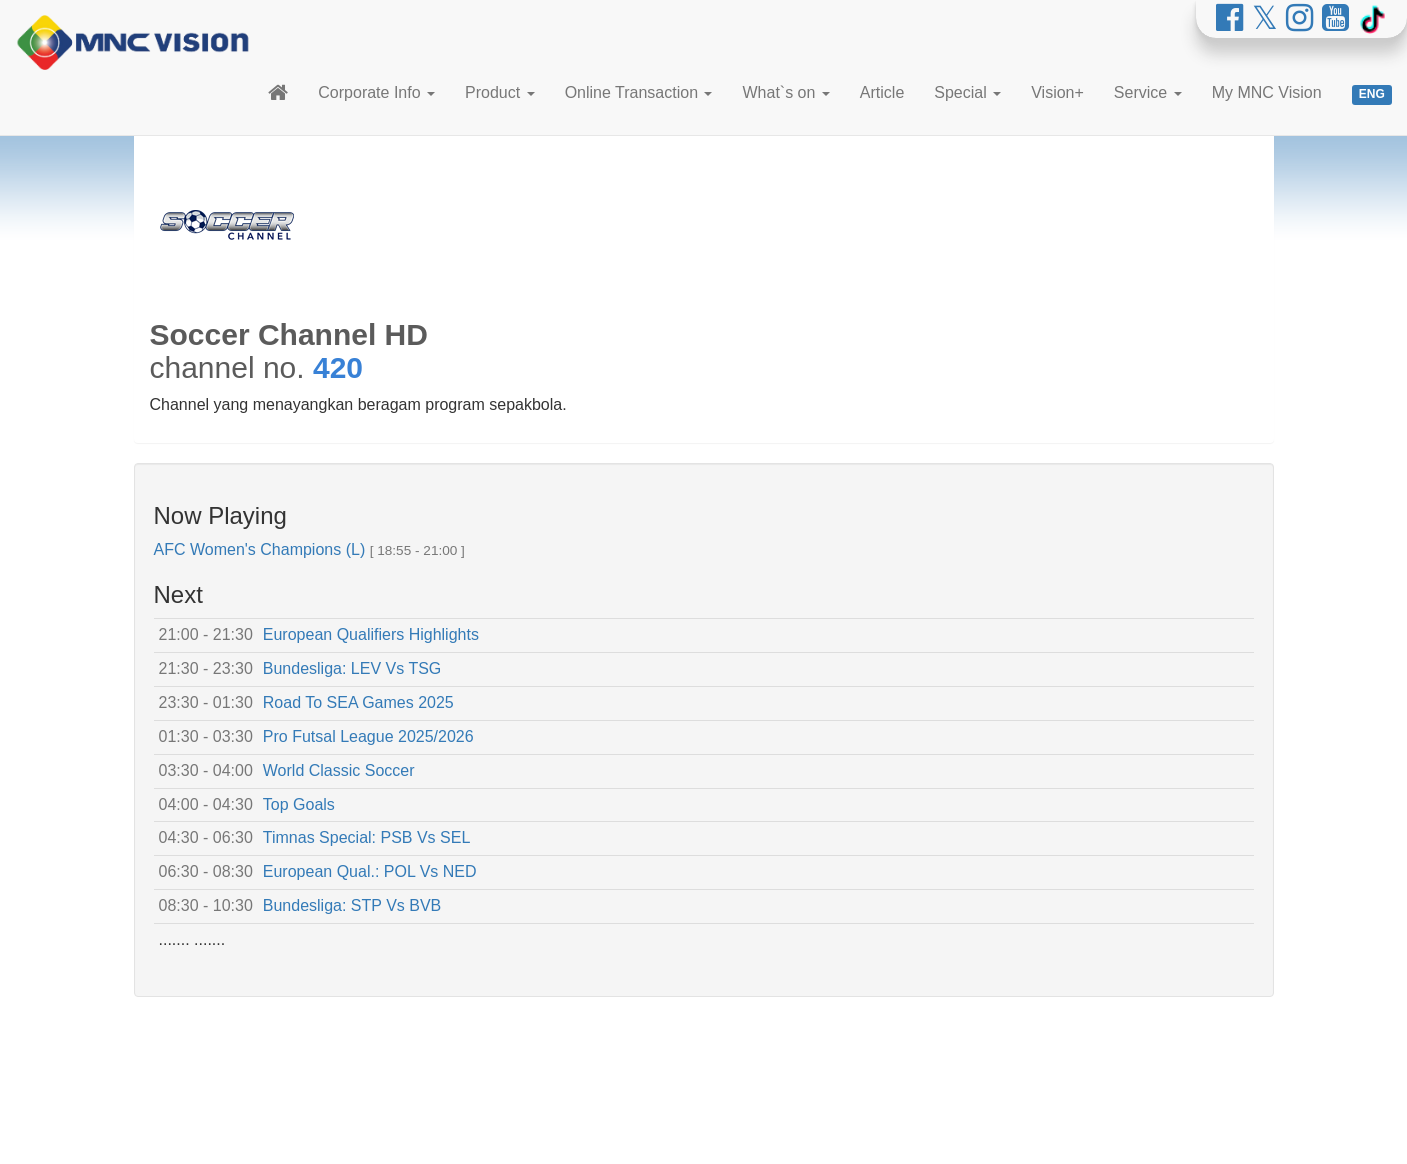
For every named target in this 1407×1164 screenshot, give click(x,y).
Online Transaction (639, 92)
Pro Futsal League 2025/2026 (368, 736)
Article (882, 92)
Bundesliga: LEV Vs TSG (352, 668)
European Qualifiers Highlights (371, 634)
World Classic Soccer (339, 770)
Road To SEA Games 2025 (358, 702)
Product (500, 92)
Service (1148, 92)
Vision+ (1057, 92)
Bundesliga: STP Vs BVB (352, 905)
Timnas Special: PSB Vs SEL (367, 837)
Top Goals (299, 804)
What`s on (785, 92)
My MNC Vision (1267, 92)
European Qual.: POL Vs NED (370, 871)
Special (967, 92)
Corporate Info (376, 92)
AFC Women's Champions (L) (260, 549)
